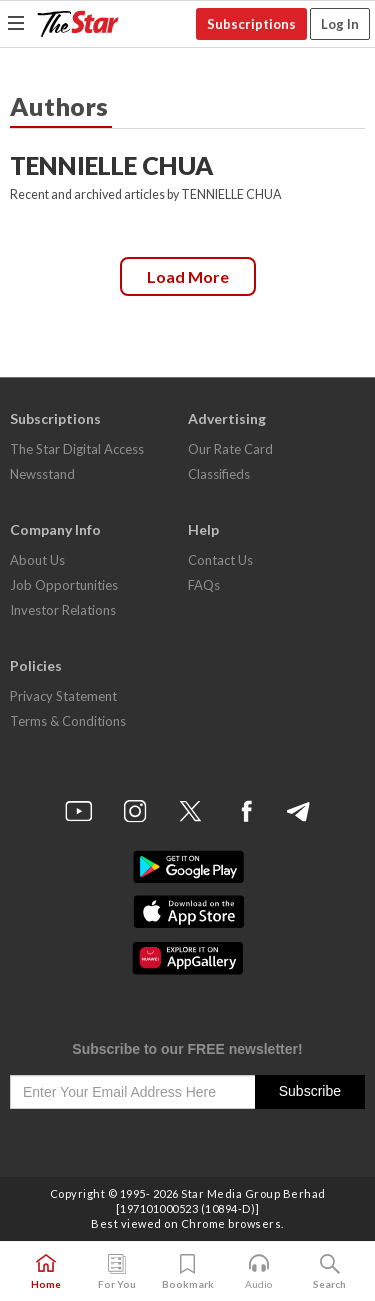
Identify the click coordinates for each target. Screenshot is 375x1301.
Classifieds (219, 474)
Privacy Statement (63, 696)
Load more (188, 276)
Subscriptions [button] (251, 24)
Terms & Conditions (68, 721)
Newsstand (42, 474)
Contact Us (220, 560)
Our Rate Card (230, 449)
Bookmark (188, 1272)
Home (46, 1272)
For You (117, 1272)
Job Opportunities (64, 585)
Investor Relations (63, 610)
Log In (340, 24)
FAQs (204, 585)
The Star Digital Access (77, 449)
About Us (37, 560)
